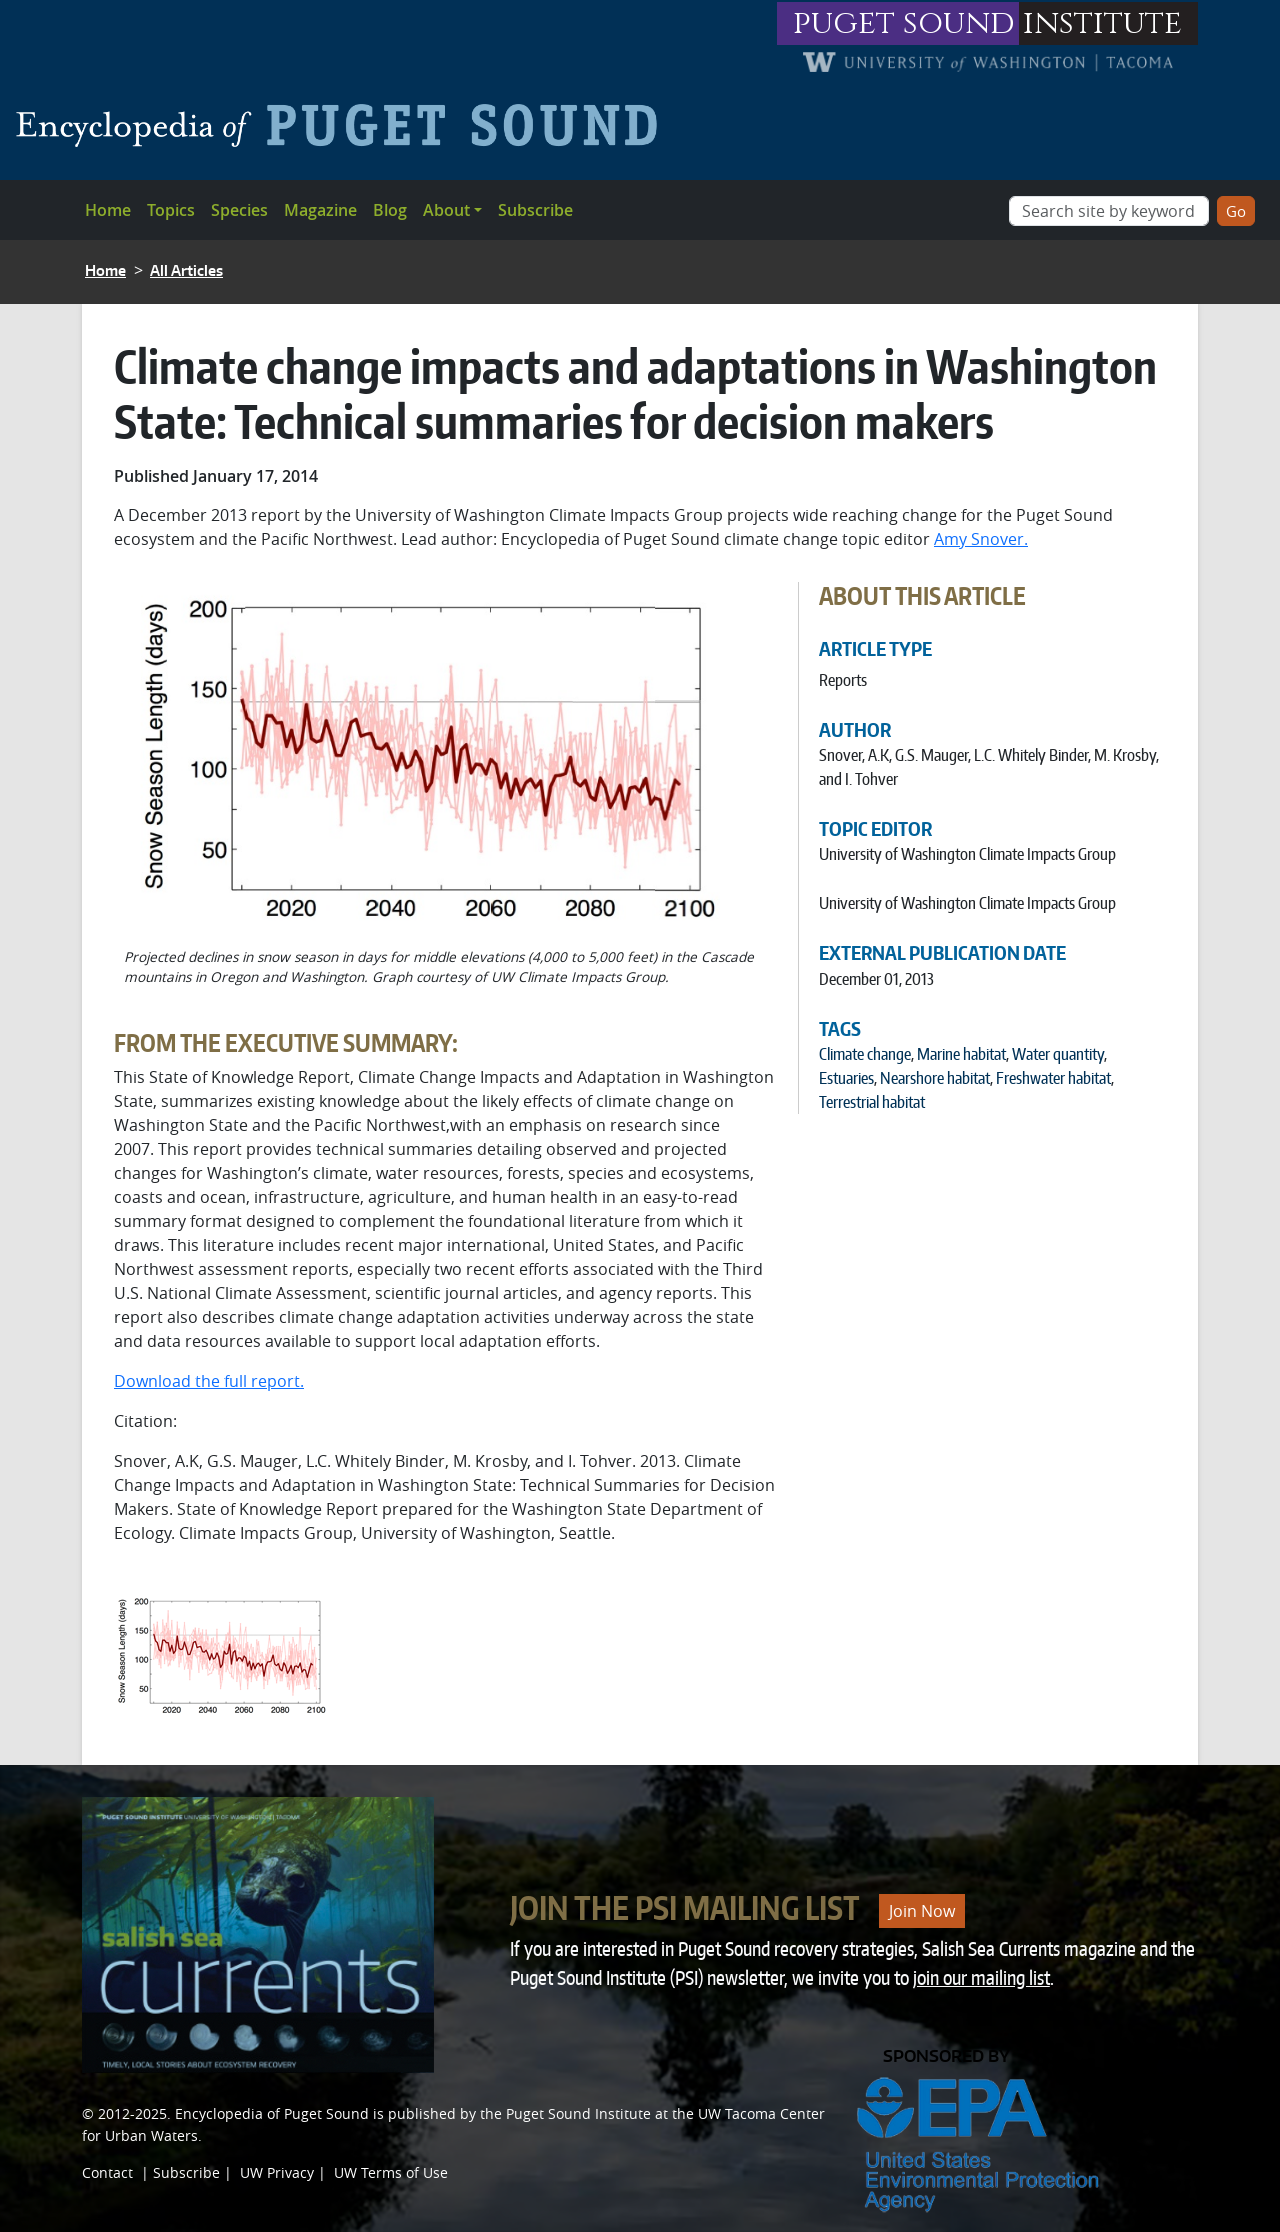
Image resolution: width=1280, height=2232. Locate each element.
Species (239, 210)
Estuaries (846, 1078)
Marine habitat (961, 1054)
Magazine (320, 210)
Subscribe (535, 210)
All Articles (186, 270)
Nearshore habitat (935, 1078)
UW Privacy (277, 2172)
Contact (107, 2172)
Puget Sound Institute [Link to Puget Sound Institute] (578, 2113)
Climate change (865, 1054)
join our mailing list (981, 1977)
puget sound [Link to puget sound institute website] (904, 23)
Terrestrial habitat (872, 1102)
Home (108, 210)
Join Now (922, 1911)
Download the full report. (209, 1381)
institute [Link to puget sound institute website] (1102, 23)
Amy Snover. (981, 539)
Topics (171, 210)
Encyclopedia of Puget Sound (272, 2113)
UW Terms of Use (391, 2172)
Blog (390, 210)
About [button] (446, 210)
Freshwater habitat (1053, 1078)
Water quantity (1058, 1054)
